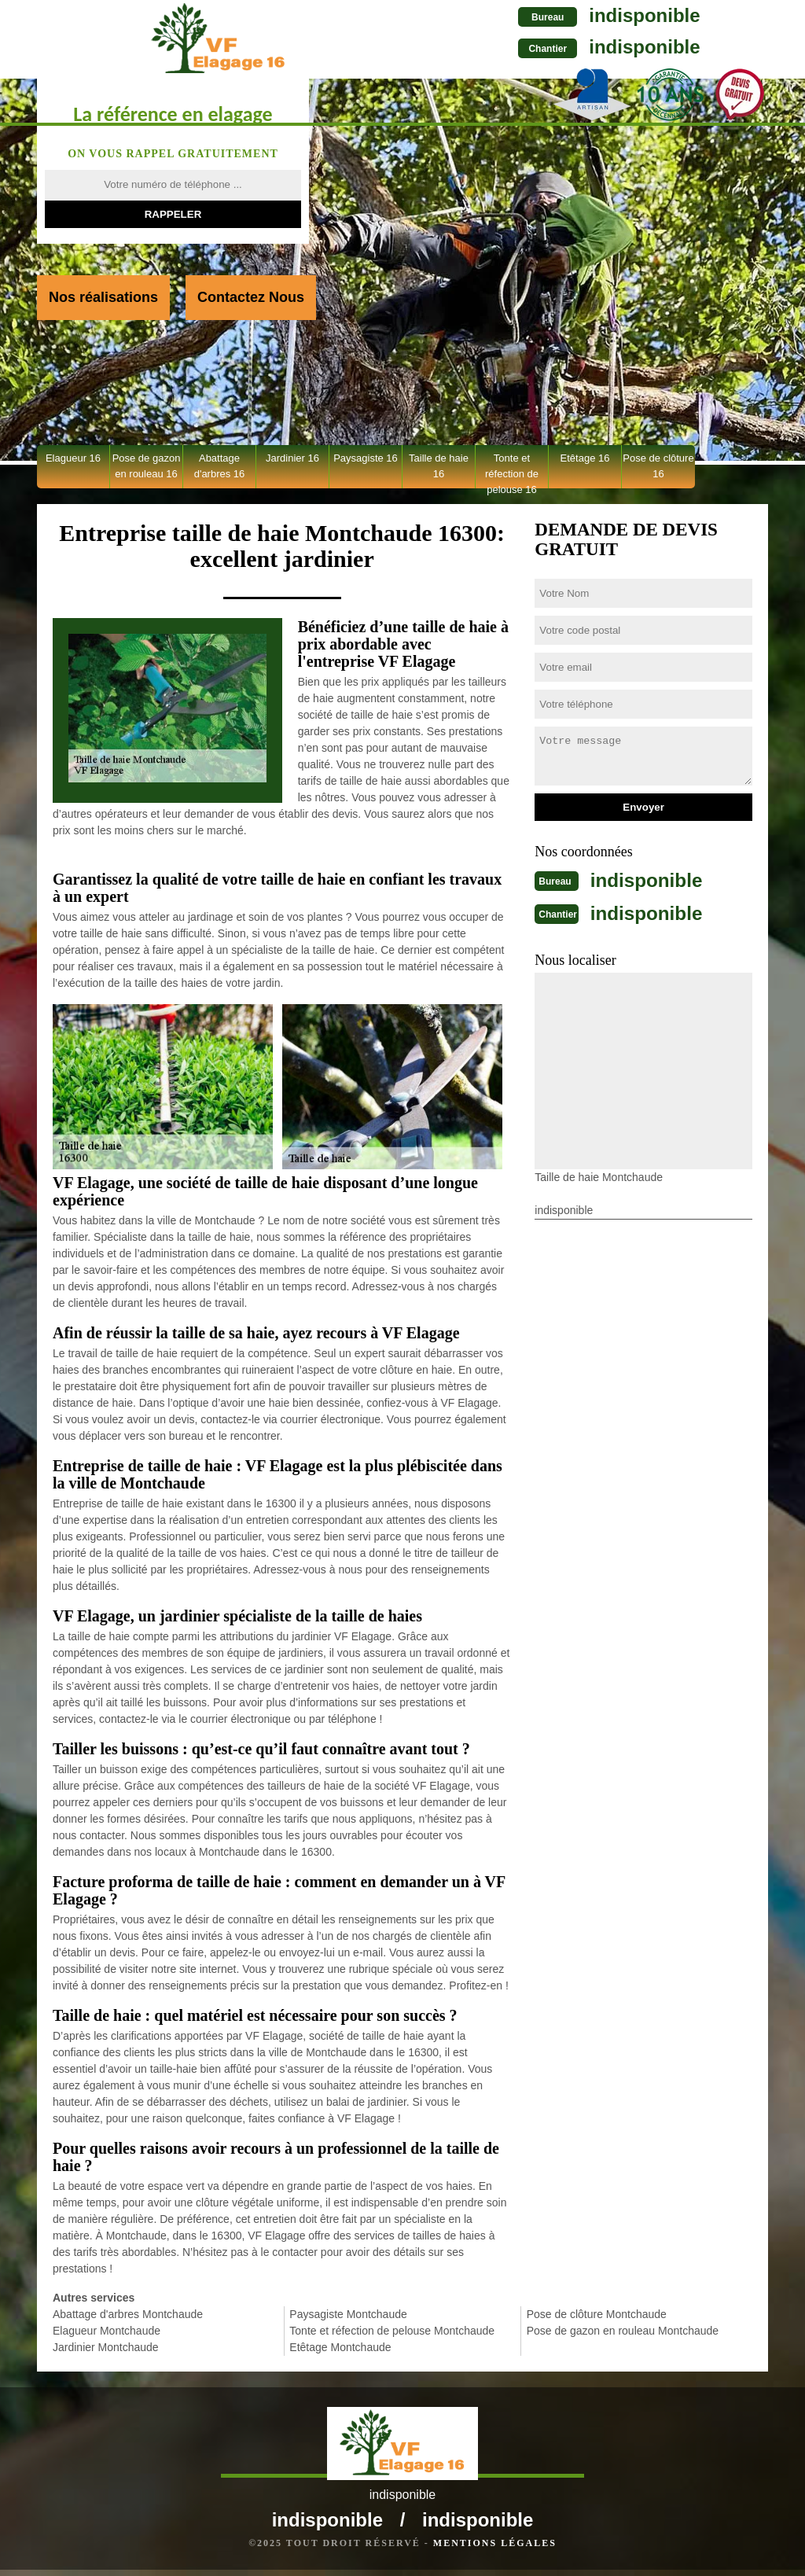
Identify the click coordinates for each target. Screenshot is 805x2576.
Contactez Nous (250, 297)
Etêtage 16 (585, 458)
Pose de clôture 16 (658, 466)
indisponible (522, 15)
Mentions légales (495, 2549)
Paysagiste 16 (365, 458)
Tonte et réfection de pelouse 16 (512, 470)
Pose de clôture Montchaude (597, 2314)
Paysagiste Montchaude (347, 2314)
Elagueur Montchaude (106, 2330)
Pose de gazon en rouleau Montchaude (623, 2330)
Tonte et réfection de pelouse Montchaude (391, 2330)
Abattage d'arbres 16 (219, 466)
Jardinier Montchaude (106, 2347)
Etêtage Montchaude (340, 2347)
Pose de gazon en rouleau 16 (146, 466)
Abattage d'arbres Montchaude (128, 2314)
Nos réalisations (103, 297)
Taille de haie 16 (439, 466)
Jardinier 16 (292, 458)
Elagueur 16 (73, 458)
